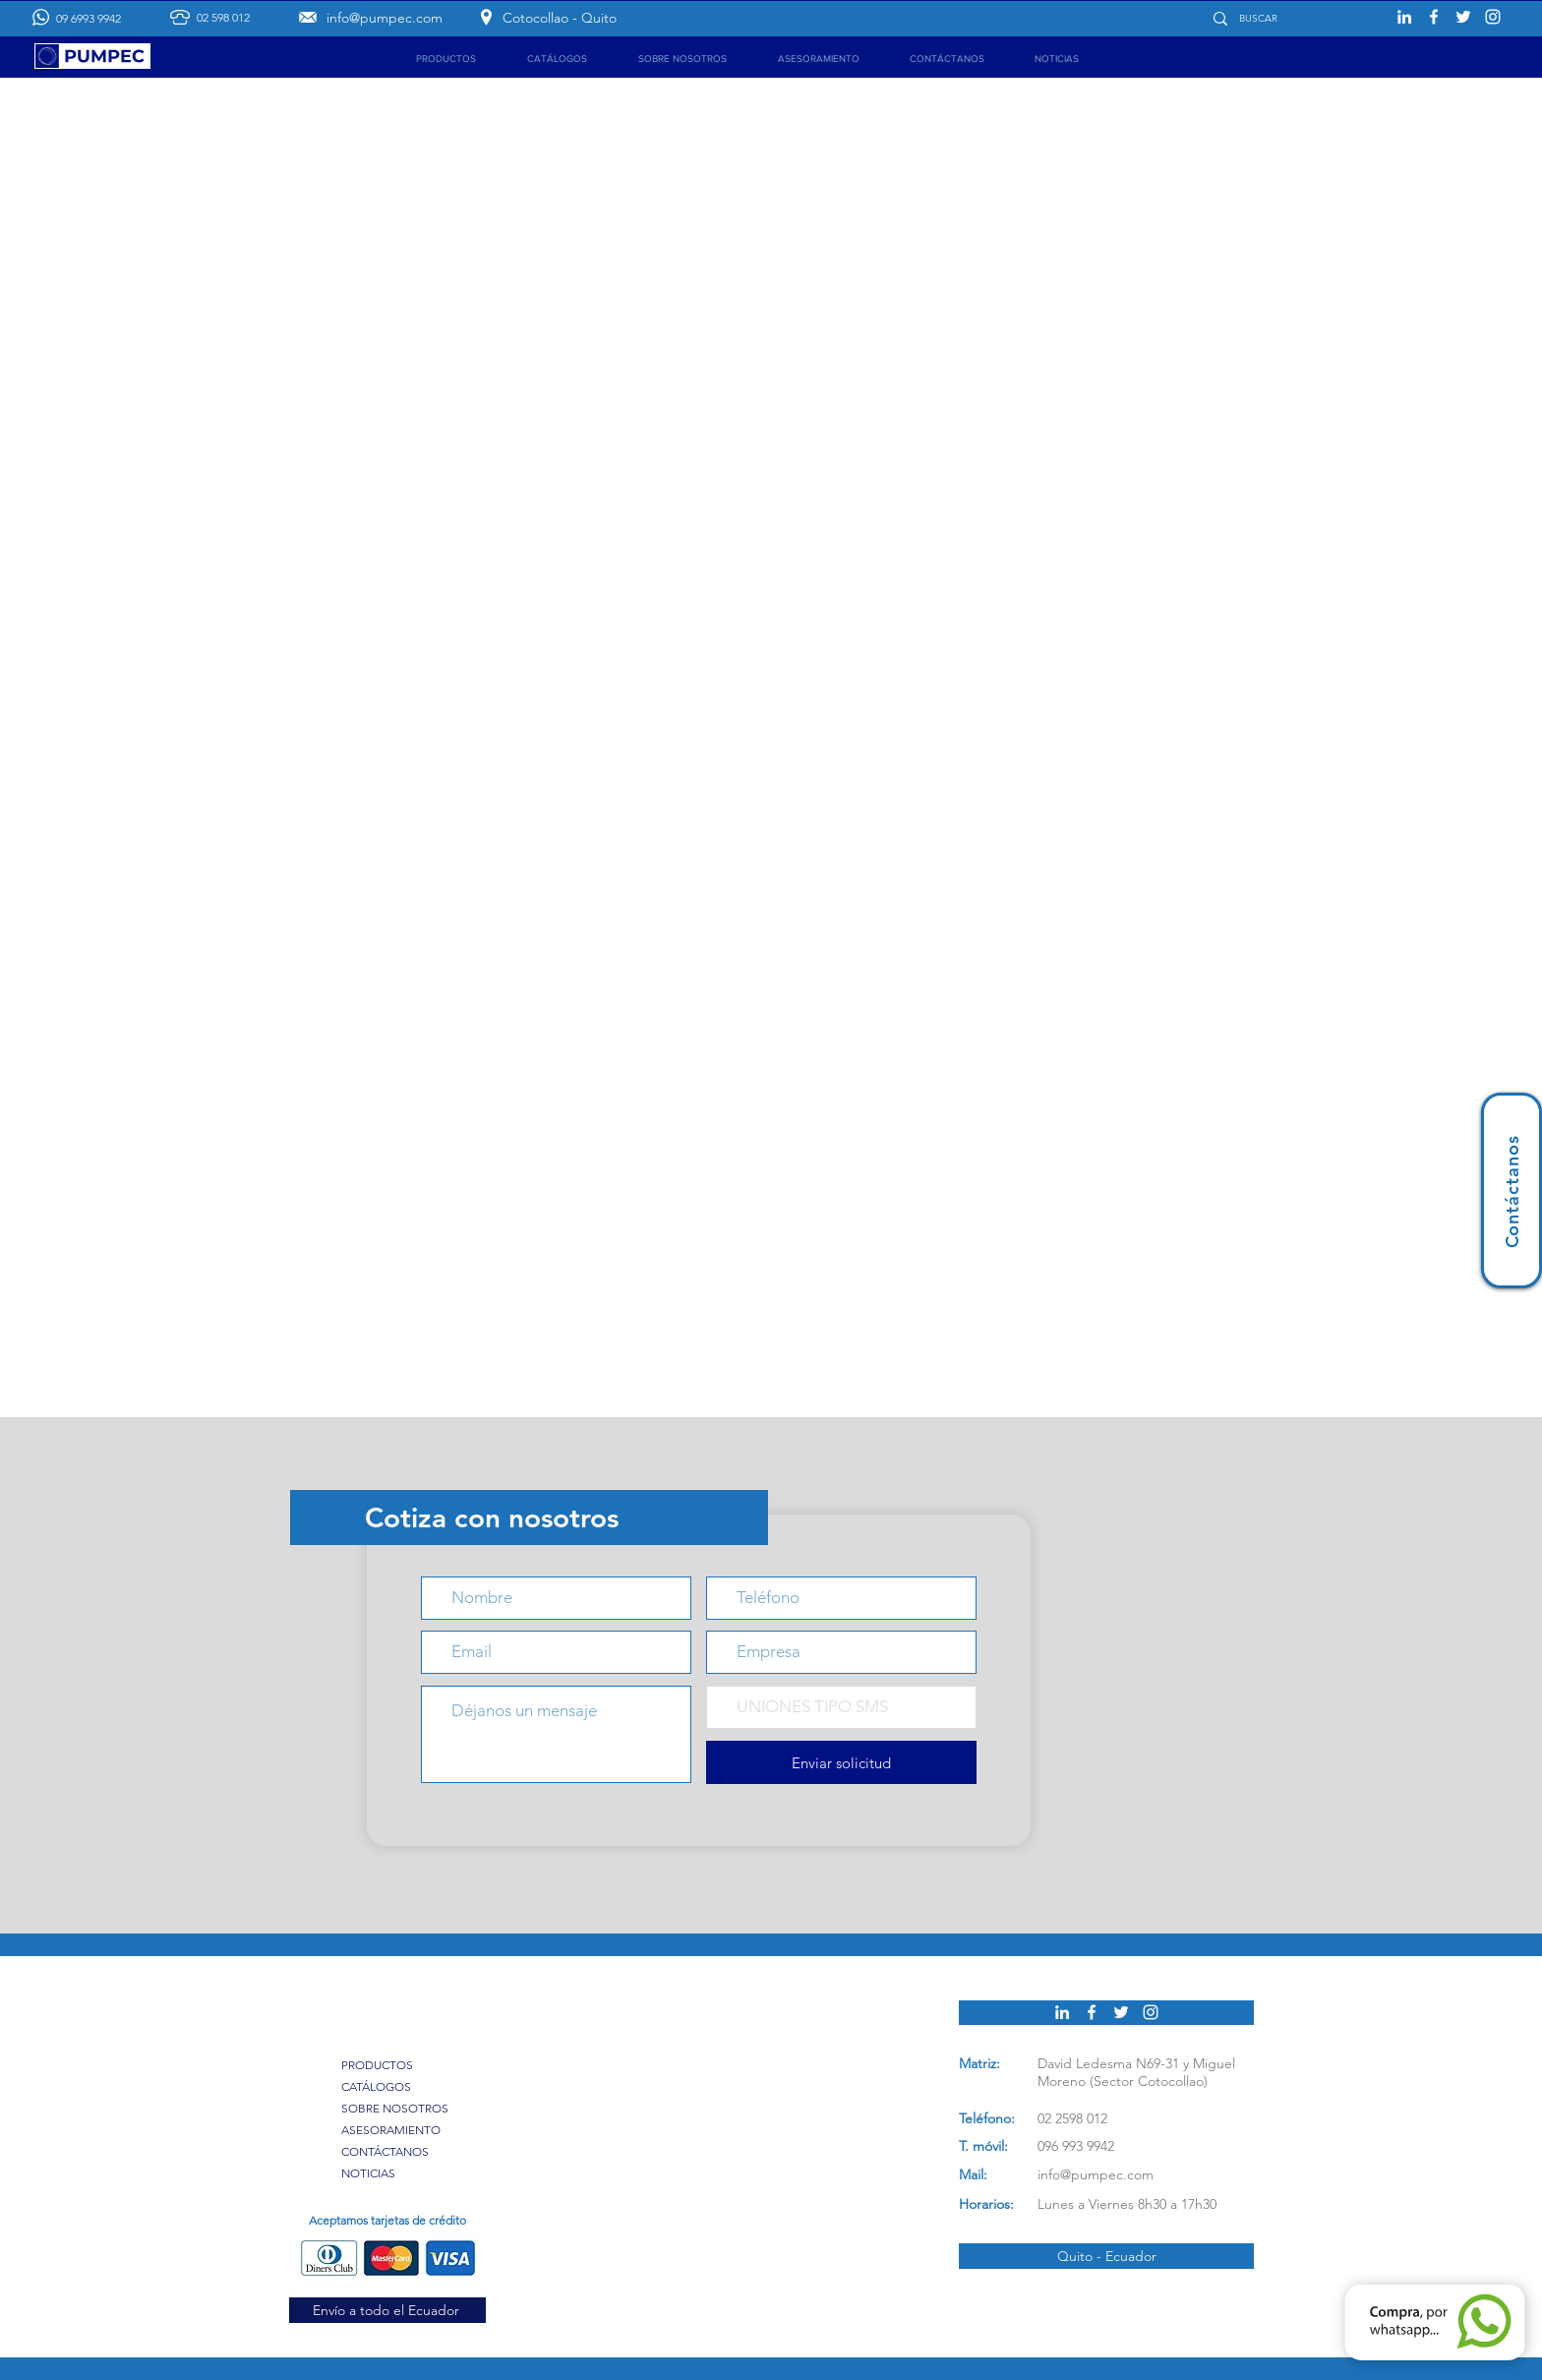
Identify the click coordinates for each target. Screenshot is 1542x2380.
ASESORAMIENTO (391, 2129)
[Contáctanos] (1511, 1190)
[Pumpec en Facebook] (1434, 17)
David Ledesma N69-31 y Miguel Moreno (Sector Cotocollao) (1136, 2072)
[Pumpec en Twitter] (1463, 17)
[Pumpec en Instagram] (1493, 17)
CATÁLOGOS (376, 2086)
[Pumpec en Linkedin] (1404, 17)
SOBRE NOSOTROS (394, 2108)
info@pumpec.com (1096, 2174)
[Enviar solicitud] (841, 1762)
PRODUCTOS (377, 2064)
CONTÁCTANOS (385, 2151)
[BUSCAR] (1288, 18)
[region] (1511, 1190)
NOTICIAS (368, 2173)
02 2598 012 (1072, 2118)
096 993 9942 (1076, 2146)
